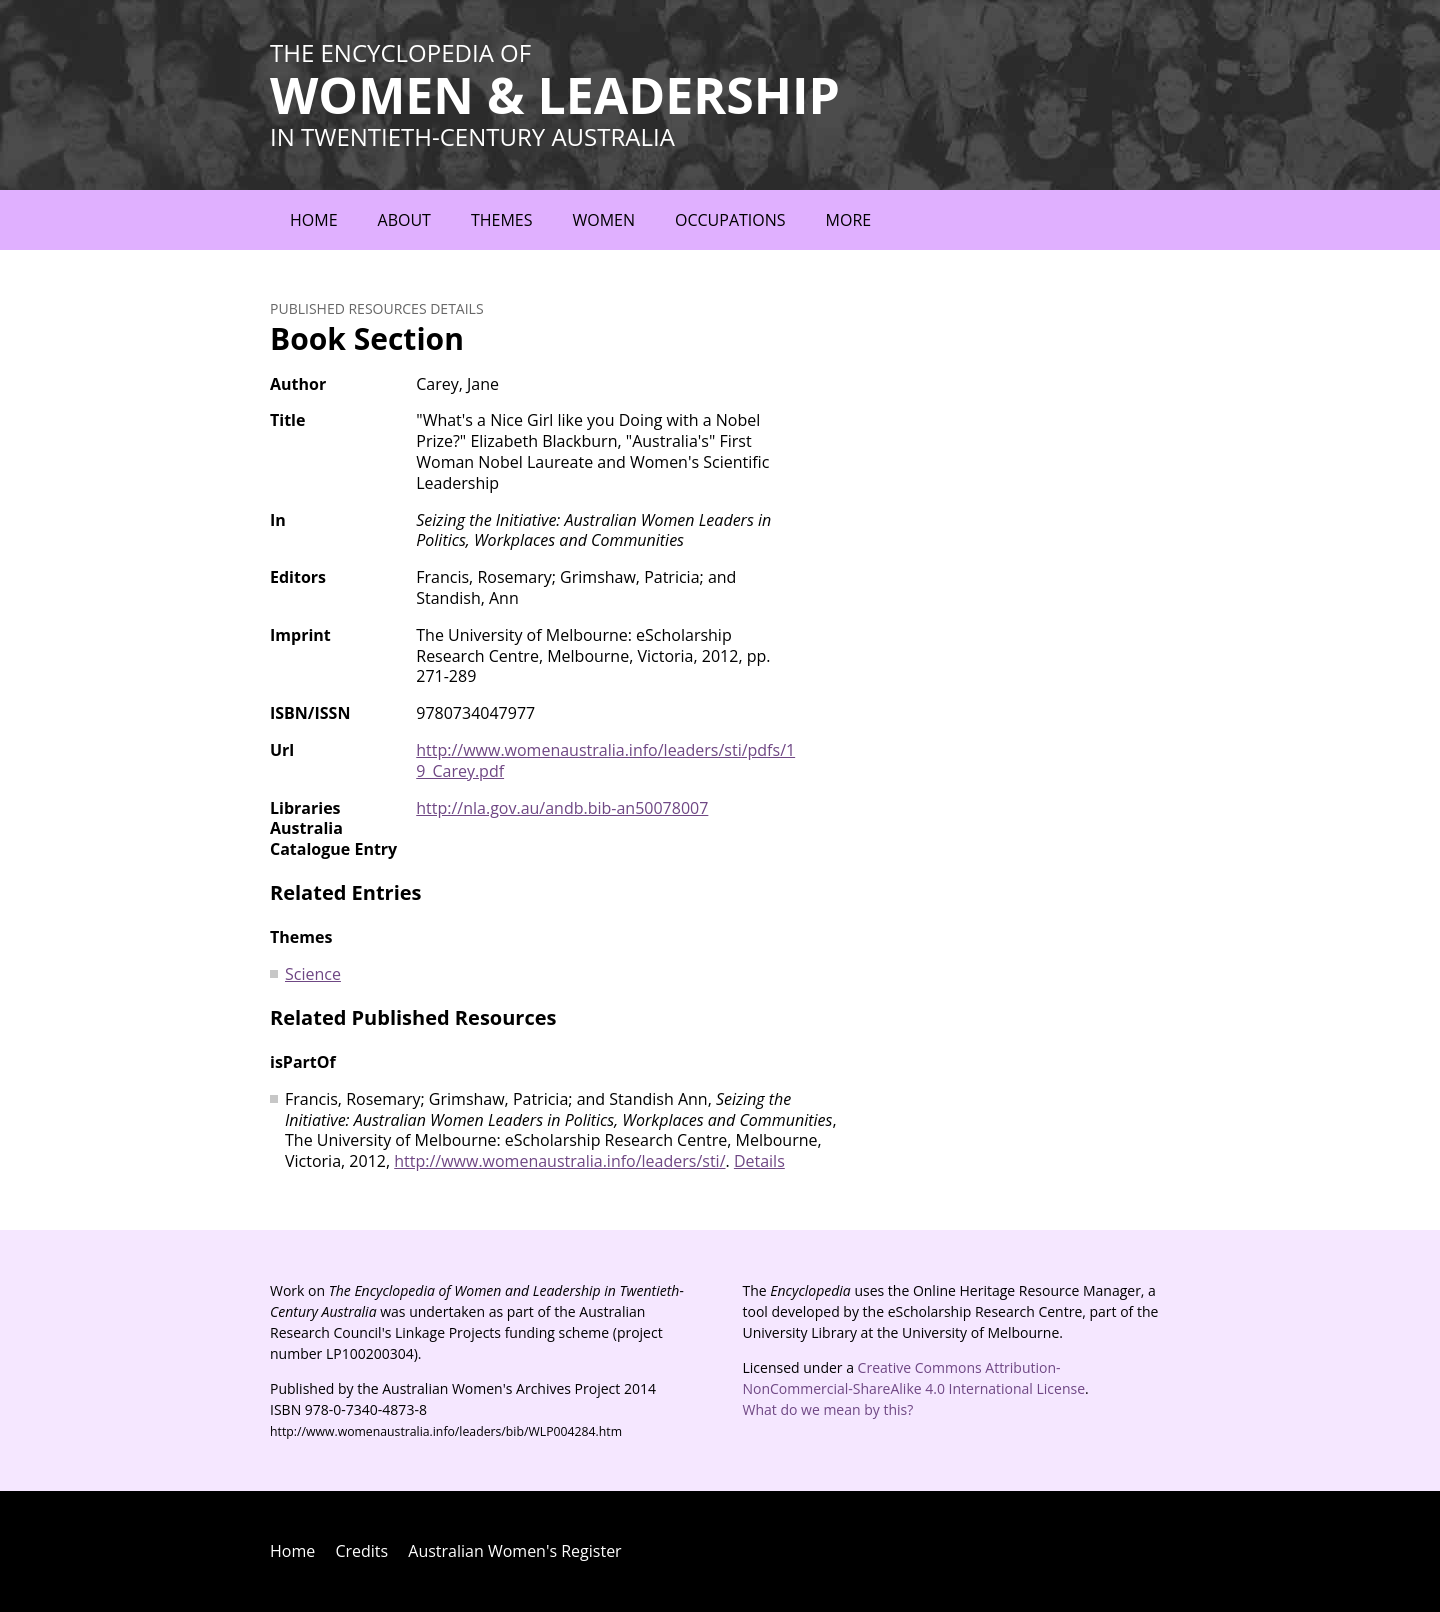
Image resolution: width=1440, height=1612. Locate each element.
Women (603, 220)
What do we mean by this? (828, 1409)
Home (314, 220)
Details (759, 1161)
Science (313, 974)
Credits (361, 1551)
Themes (502, 220)
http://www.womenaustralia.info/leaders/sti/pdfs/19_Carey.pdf (605, 760)
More (849, 220)
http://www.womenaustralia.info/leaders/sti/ (559, 1161)
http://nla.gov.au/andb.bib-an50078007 (562, 808)
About (404, 220)
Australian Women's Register (514, 1551)
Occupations (730, 220)
